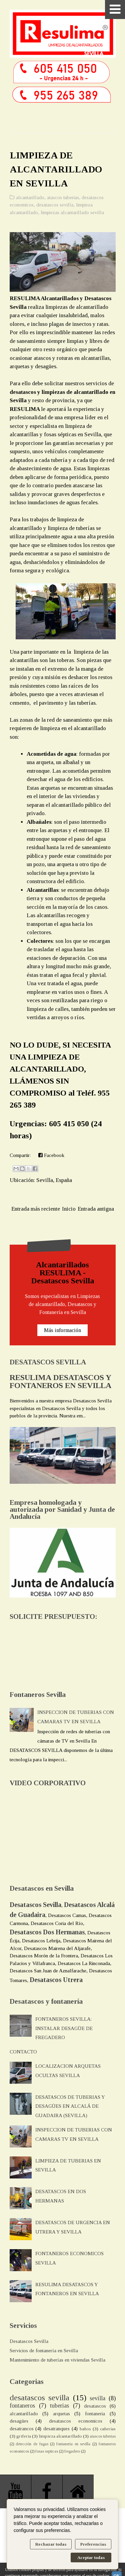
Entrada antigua (96, 1209)
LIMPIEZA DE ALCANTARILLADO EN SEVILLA (56, 169)
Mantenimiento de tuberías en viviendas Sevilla (57, 2360)
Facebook (51, 1155)
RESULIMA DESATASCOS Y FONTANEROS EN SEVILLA (60, 1381)
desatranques (56, 2428)
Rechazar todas (50, 2544)
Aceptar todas (91, 2557)
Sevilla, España (54, 1180)
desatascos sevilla (54, 204)
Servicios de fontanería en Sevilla (44, 2350)
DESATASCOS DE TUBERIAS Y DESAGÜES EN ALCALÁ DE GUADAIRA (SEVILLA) (70, 2106)
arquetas (61, 2413)
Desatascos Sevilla (29, 2341)
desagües (19, 2421)
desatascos (95, 2406)
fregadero (72, 2451)
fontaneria (95, 2413)
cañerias (108, 2428)
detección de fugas (32, 2444)
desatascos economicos (75, 2421)
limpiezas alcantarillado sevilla (72, 212)
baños (85, 2428)
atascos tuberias (63, 197)
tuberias (59, 2405)
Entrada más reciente (35, 1209)
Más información (62, 1330)
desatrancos (22, 2428)
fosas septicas (46, 2451)
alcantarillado (30, 197)
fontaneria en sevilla (73, 2444)
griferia (23, 2436)
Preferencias (93, 2544)
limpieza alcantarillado (60, 2436)
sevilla (97, 2398)
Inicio (69, 1209)
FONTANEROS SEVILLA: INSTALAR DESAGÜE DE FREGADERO (64, 2028)
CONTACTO (23, 2051)
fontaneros (22, 2405)
